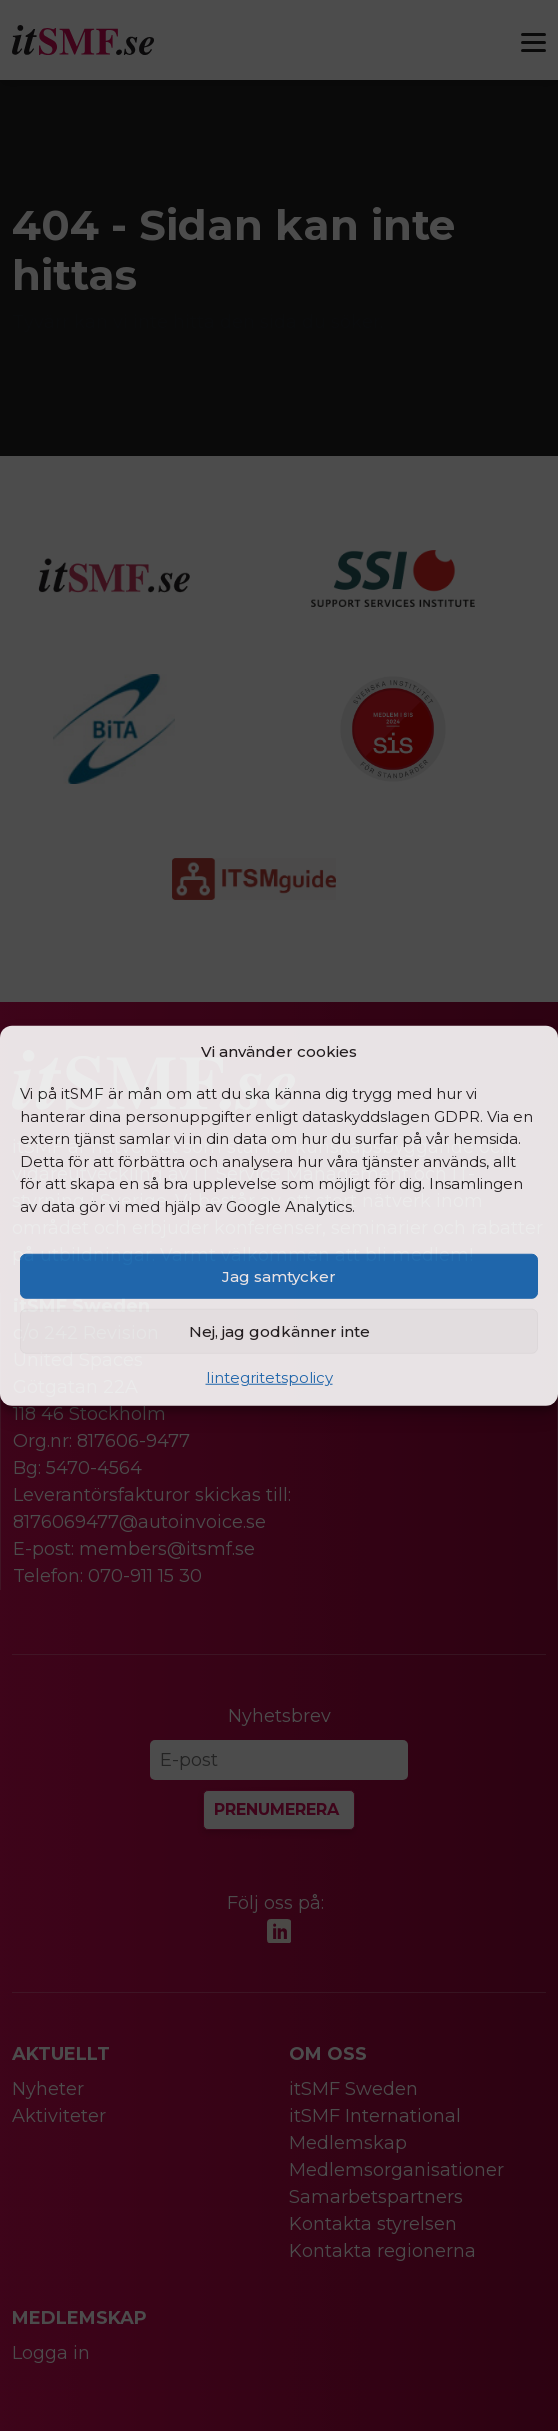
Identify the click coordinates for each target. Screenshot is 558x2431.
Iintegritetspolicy (269, 1377)
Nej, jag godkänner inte (279, 1330)
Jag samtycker (279, 1275)
